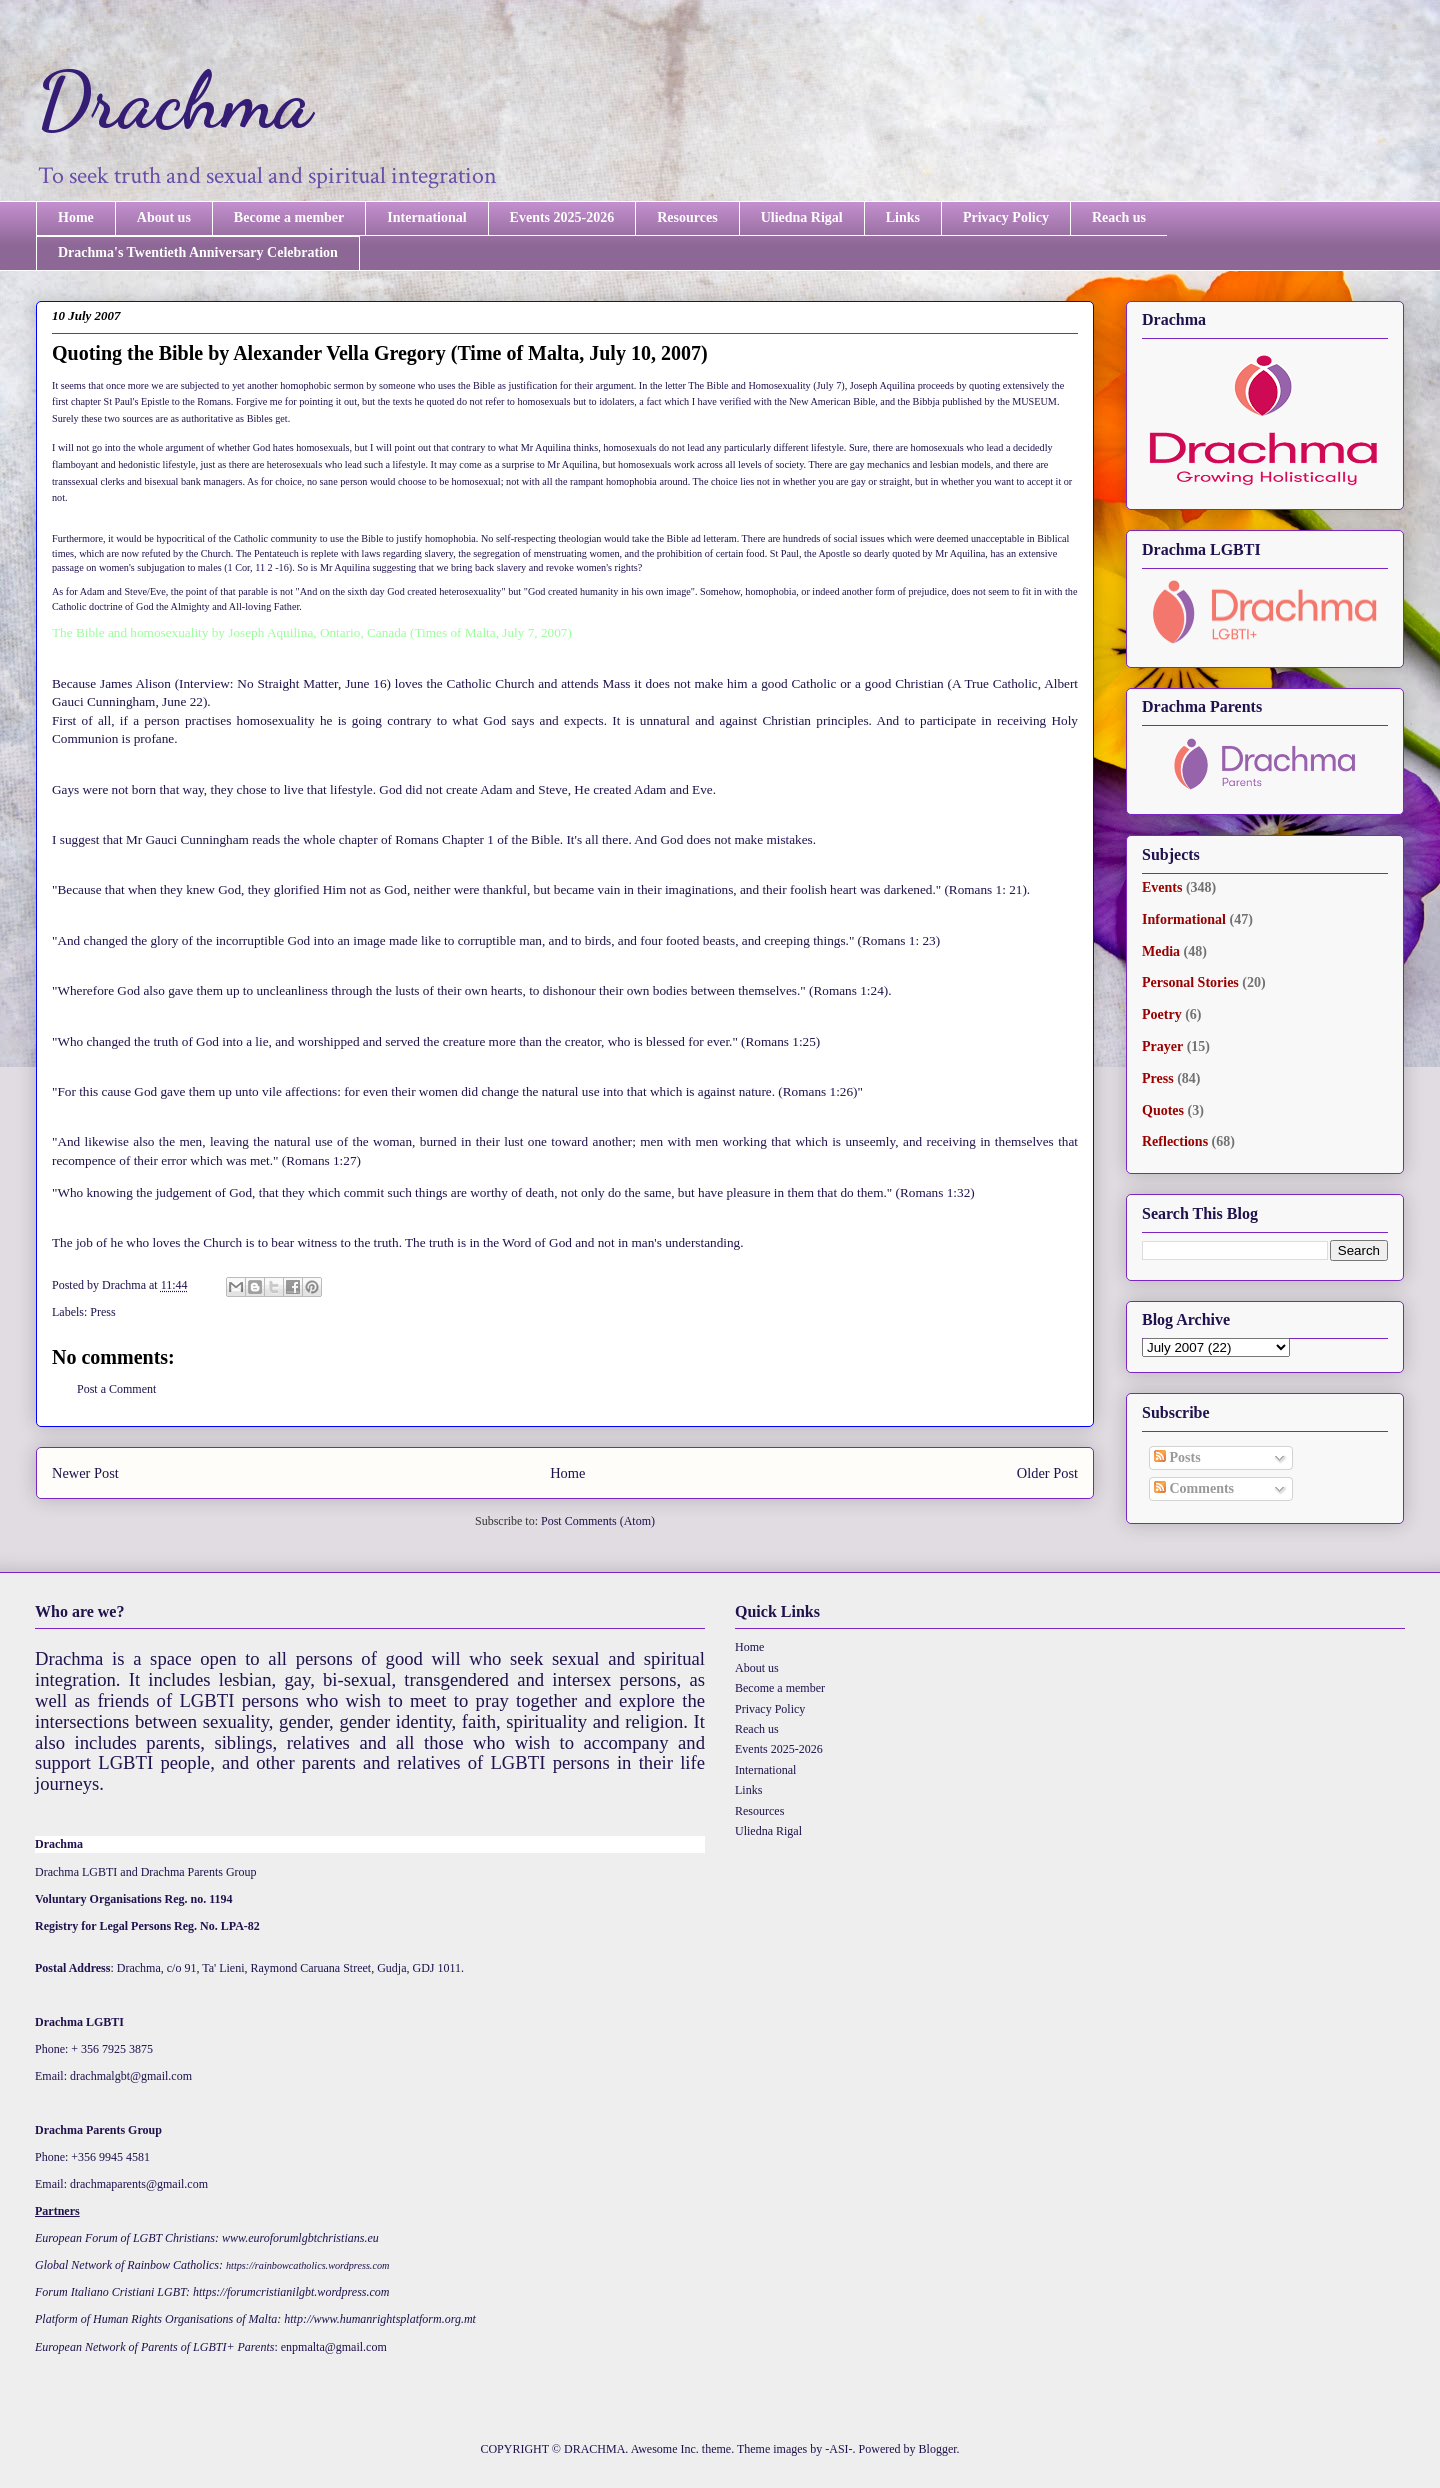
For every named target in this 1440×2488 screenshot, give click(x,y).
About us (164, 217)
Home (76, 217)
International (426, 217)
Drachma (174, 100)
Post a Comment (116, 1389)
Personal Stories (1190, 982)
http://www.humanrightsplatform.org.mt (380, 2319)
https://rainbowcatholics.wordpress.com (307, 2265)
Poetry (1162, 1014)
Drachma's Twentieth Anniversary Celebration (198, 252)
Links (903, 217)
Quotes (1163, 1110)
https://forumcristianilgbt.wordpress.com (291, 2292)
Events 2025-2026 (562, 217)
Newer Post (85, 1473)
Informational (1184, 919)
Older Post (1047, 1473)
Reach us (1119, 217)
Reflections (1175, 1141)
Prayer (1162, 1046)
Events (1162, 887)
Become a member (289, 217)
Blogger (938, 2449)
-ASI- (838, 2449)
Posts (1177, 1457)
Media (1161, 951)
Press (102, 1312)
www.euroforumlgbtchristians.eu (300, 2238)
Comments (1194, 1488)
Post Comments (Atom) (598, 1521)
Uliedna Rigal (802, 217)
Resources (687, 217)
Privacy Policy (1006, 217)
